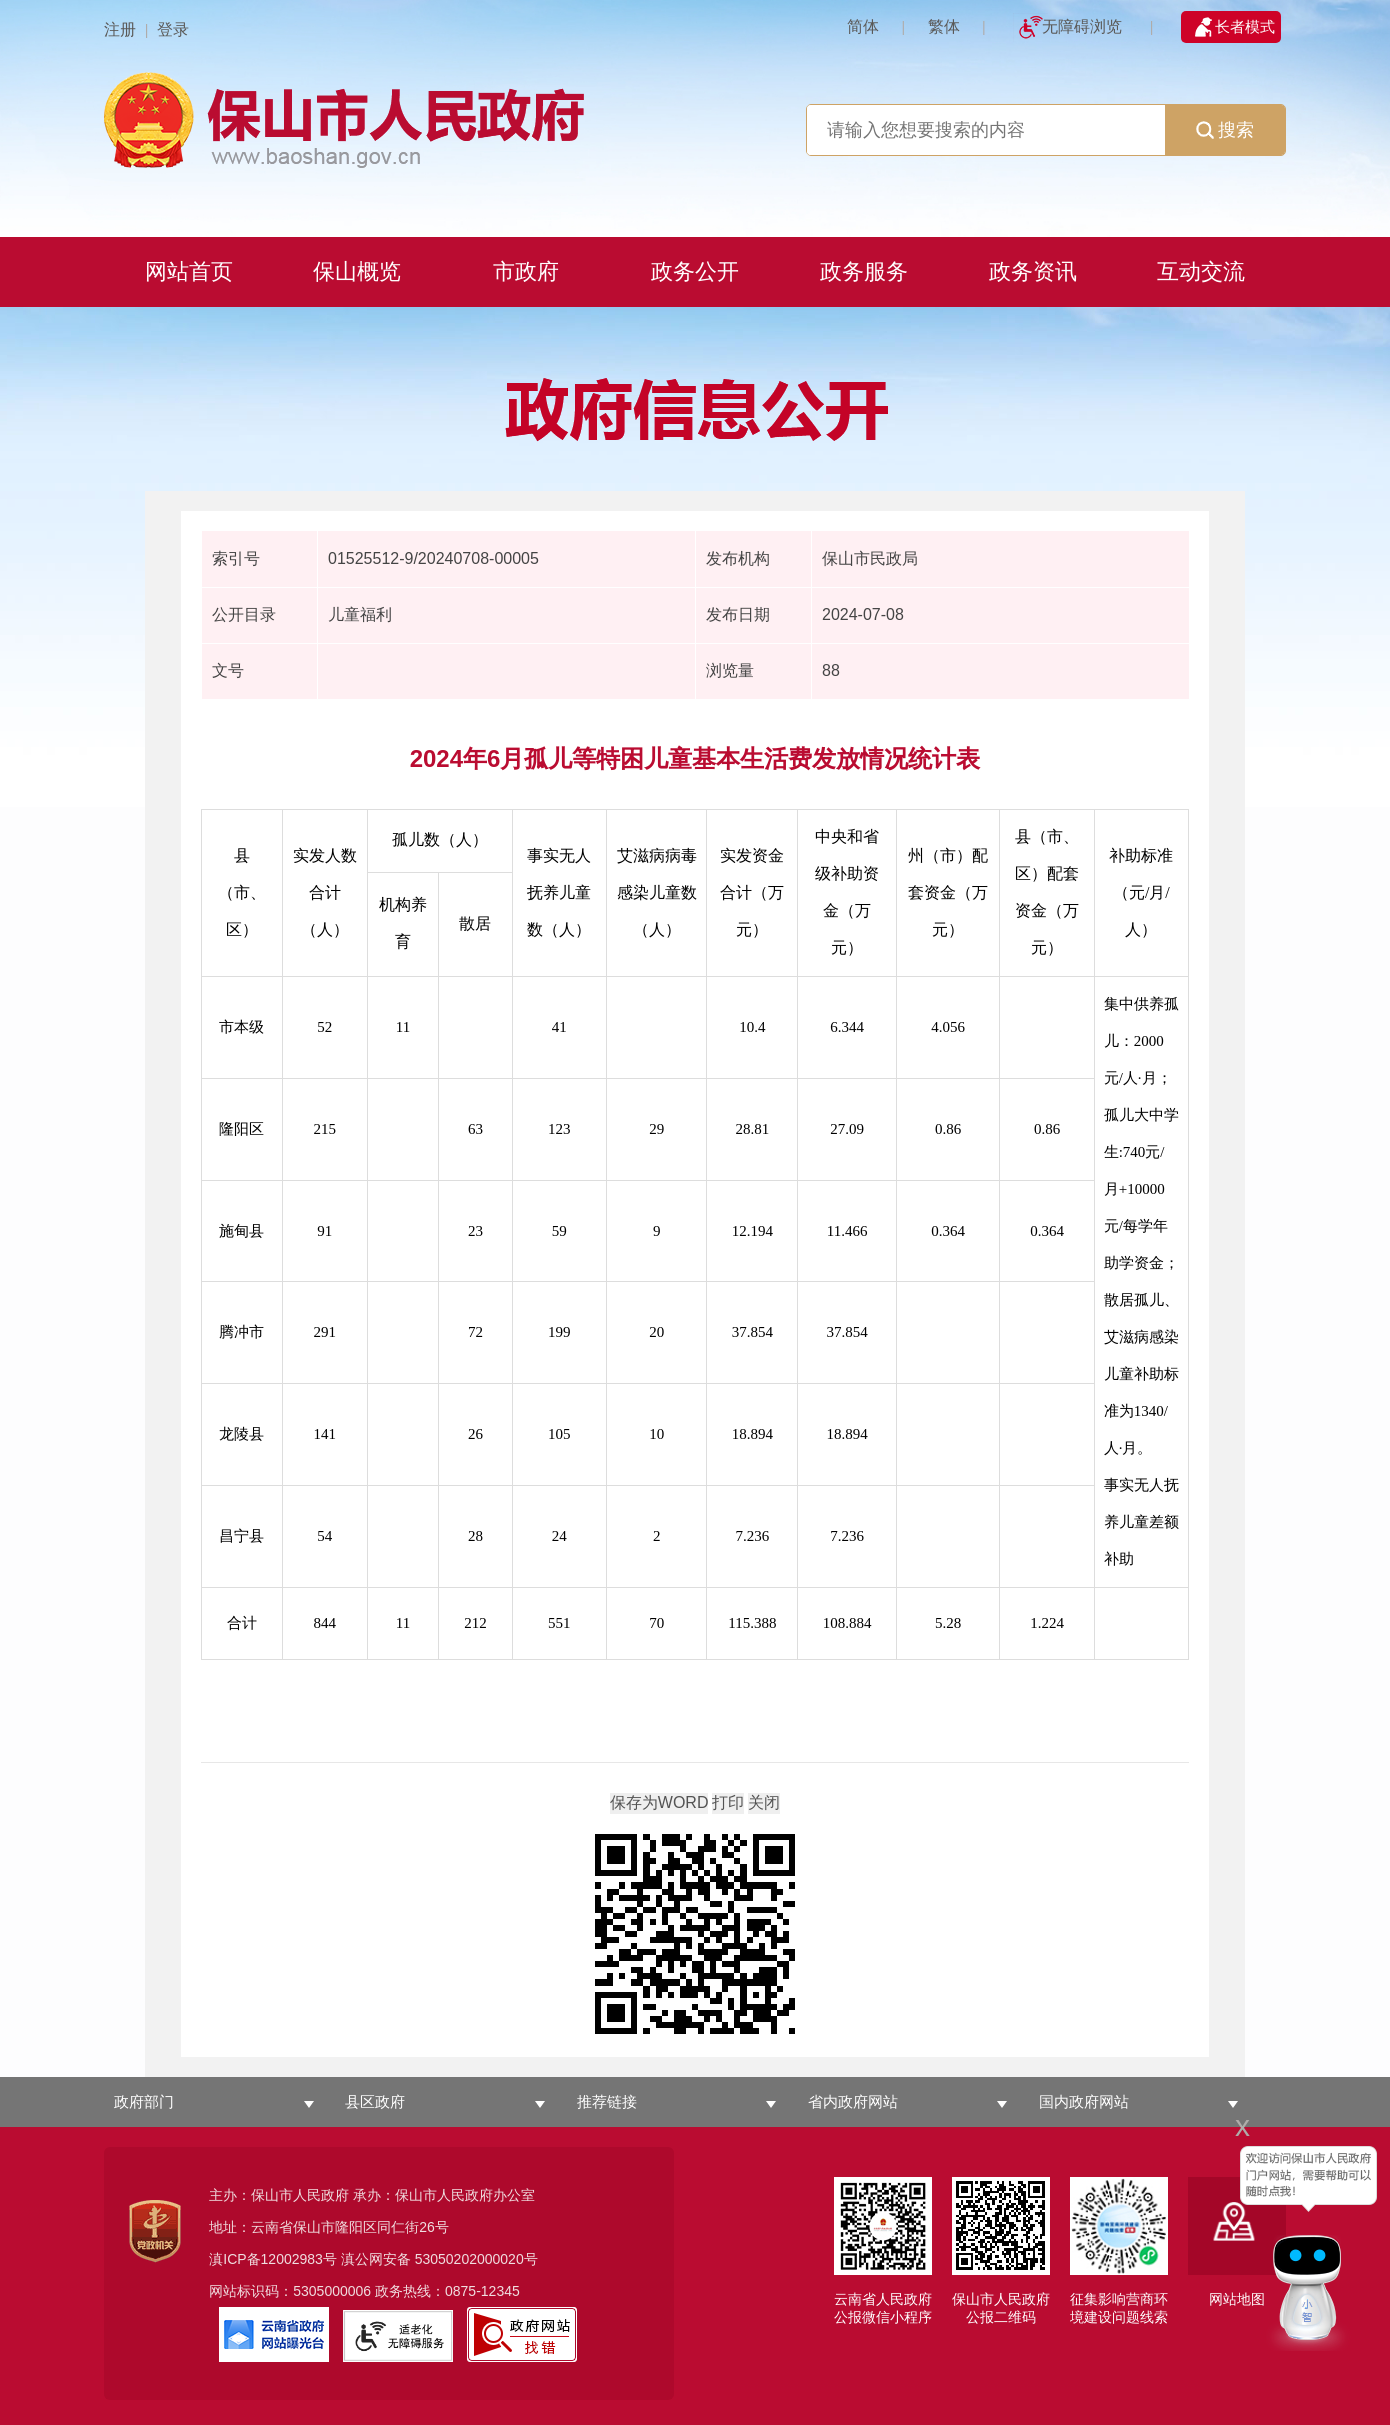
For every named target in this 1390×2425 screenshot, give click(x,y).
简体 (863, 26)
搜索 (1225, 130)
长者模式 (1245, 26)
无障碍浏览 (1082, 26)
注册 (120, 29)
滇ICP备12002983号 (273, 2259)
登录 (173, 29)
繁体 (944, 26)
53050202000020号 (476, 2259)
